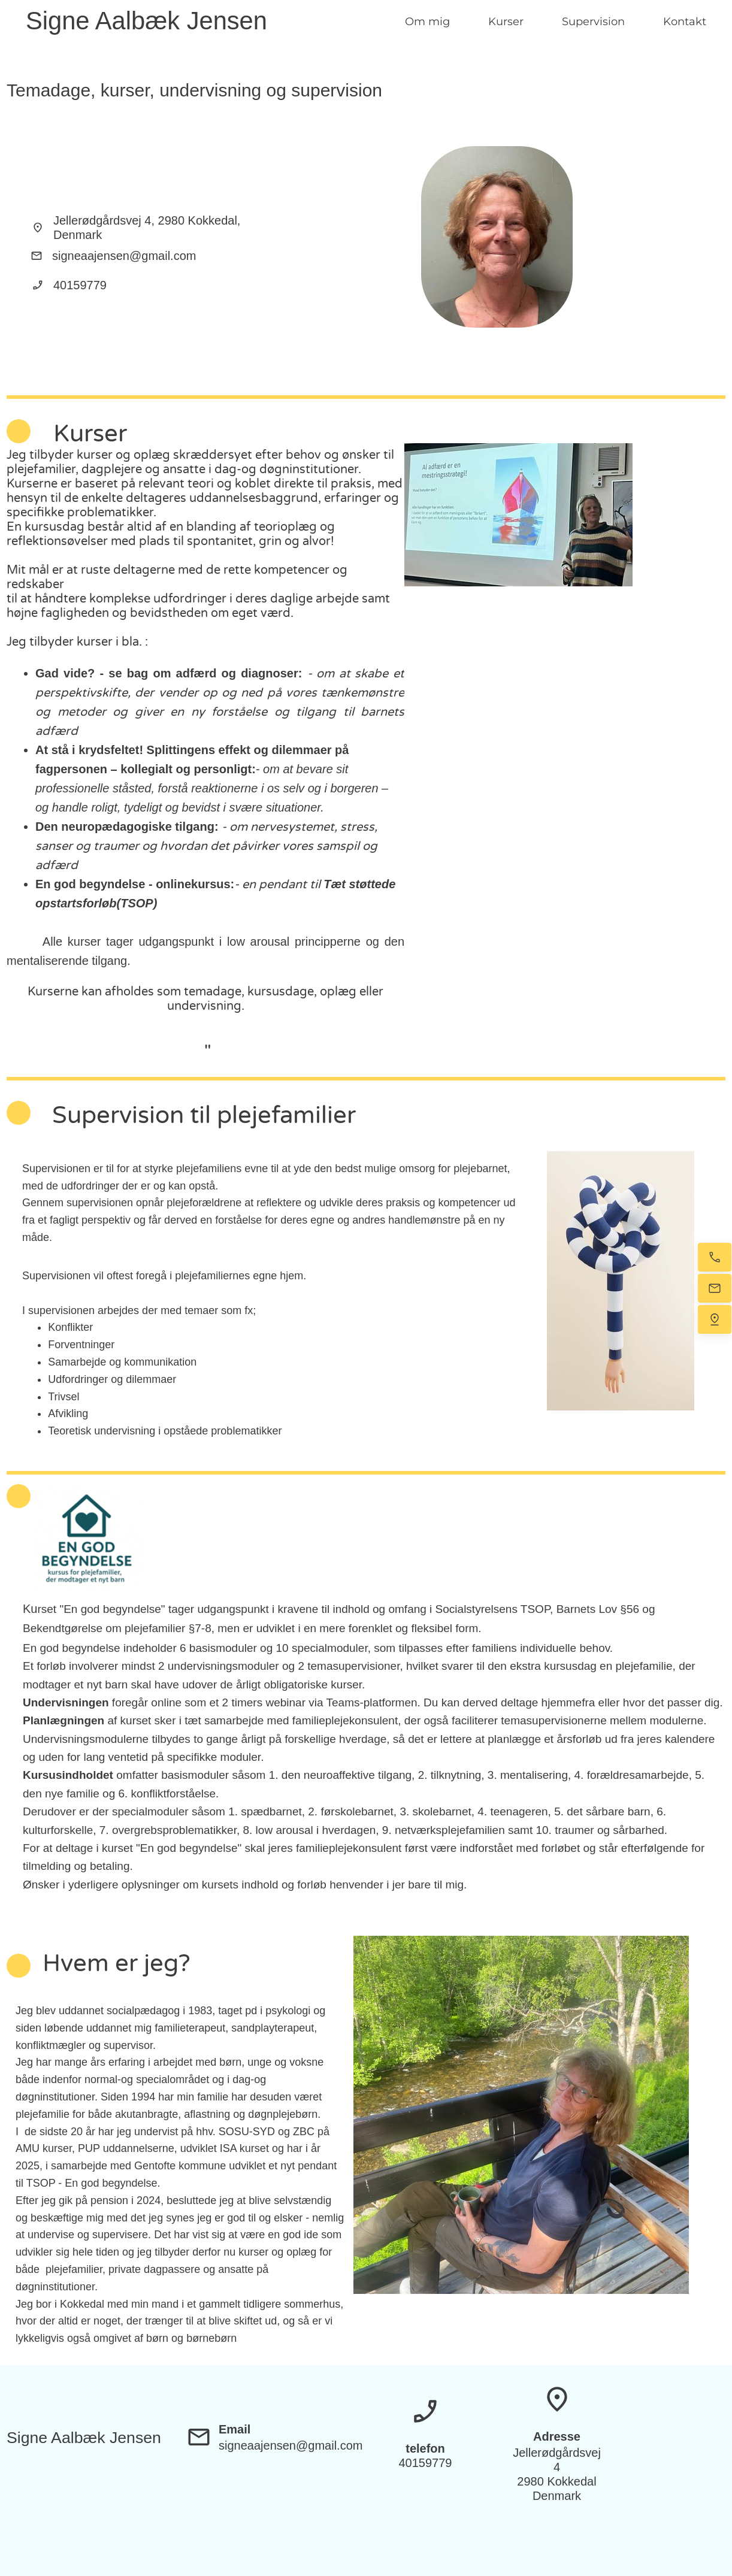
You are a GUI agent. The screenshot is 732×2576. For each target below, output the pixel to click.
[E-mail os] (714, 1288)
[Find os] (714, 1319)
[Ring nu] (714, 1257)
